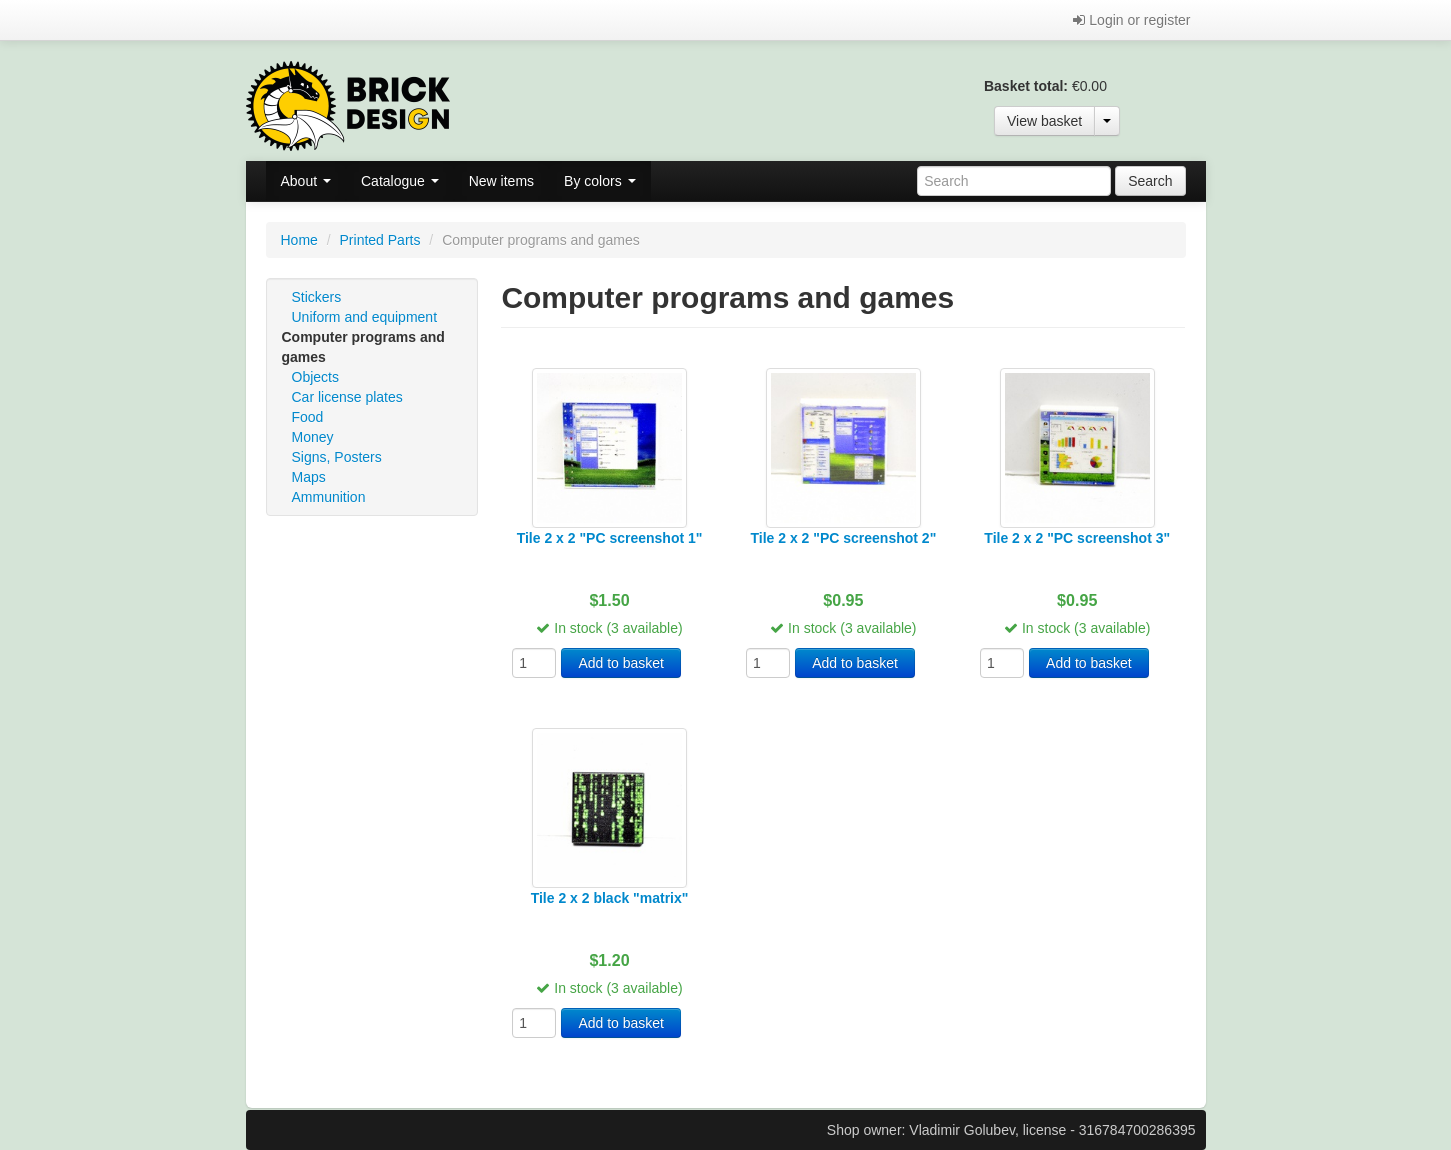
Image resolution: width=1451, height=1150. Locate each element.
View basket (1044, 121)
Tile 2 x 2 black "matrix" (610, 898)
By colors (599, 181)
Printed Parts (380, 240)
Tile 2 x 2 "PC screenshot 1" (610, 538)
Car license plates (347, 397)
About (306, 181)
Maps (309, 477)
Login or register (1131, 20)
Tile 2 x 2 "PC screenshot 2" (844, 538)
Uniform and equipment (365, 317)
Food (308, 417)
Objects (315, 377)
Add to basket (621, 663)
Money (313, 437)
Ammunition (329, 497)
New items (501, 181)
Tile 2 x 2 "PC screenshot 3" (1077, 538)
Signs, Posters (337, 457)
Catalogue (400, 181)
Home (299, 240)
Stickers (317, 297)
